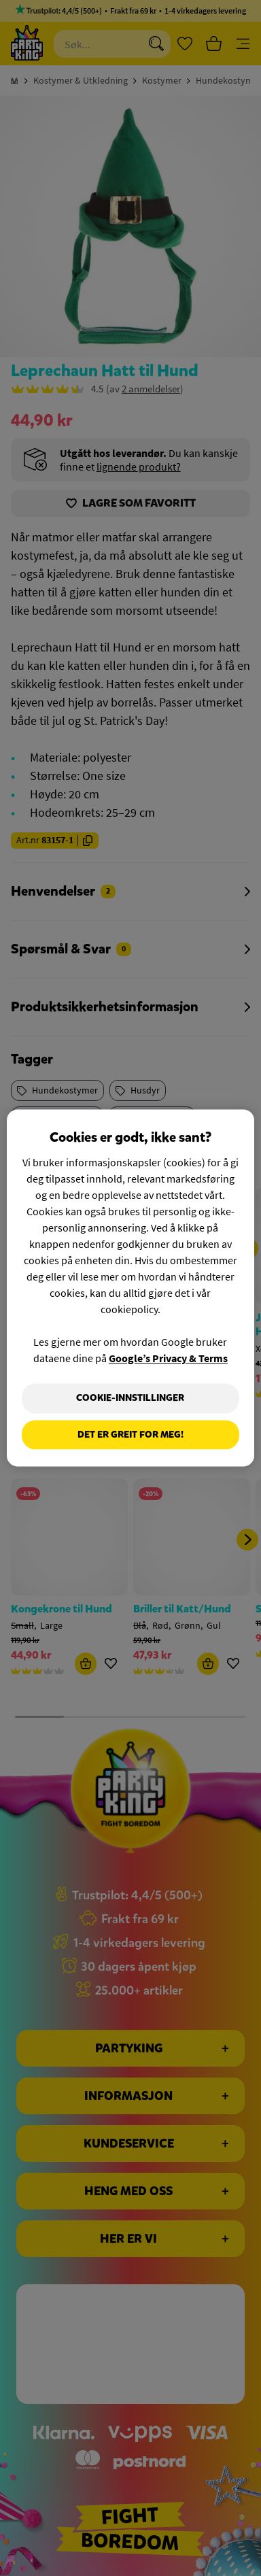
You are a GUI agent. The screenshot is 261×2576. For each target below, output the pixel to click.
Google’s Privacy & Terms (168, 1358)
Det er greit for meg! (130, 1434)
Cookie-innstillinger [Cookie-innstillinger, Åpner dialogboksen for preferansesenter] (130, 1397)
